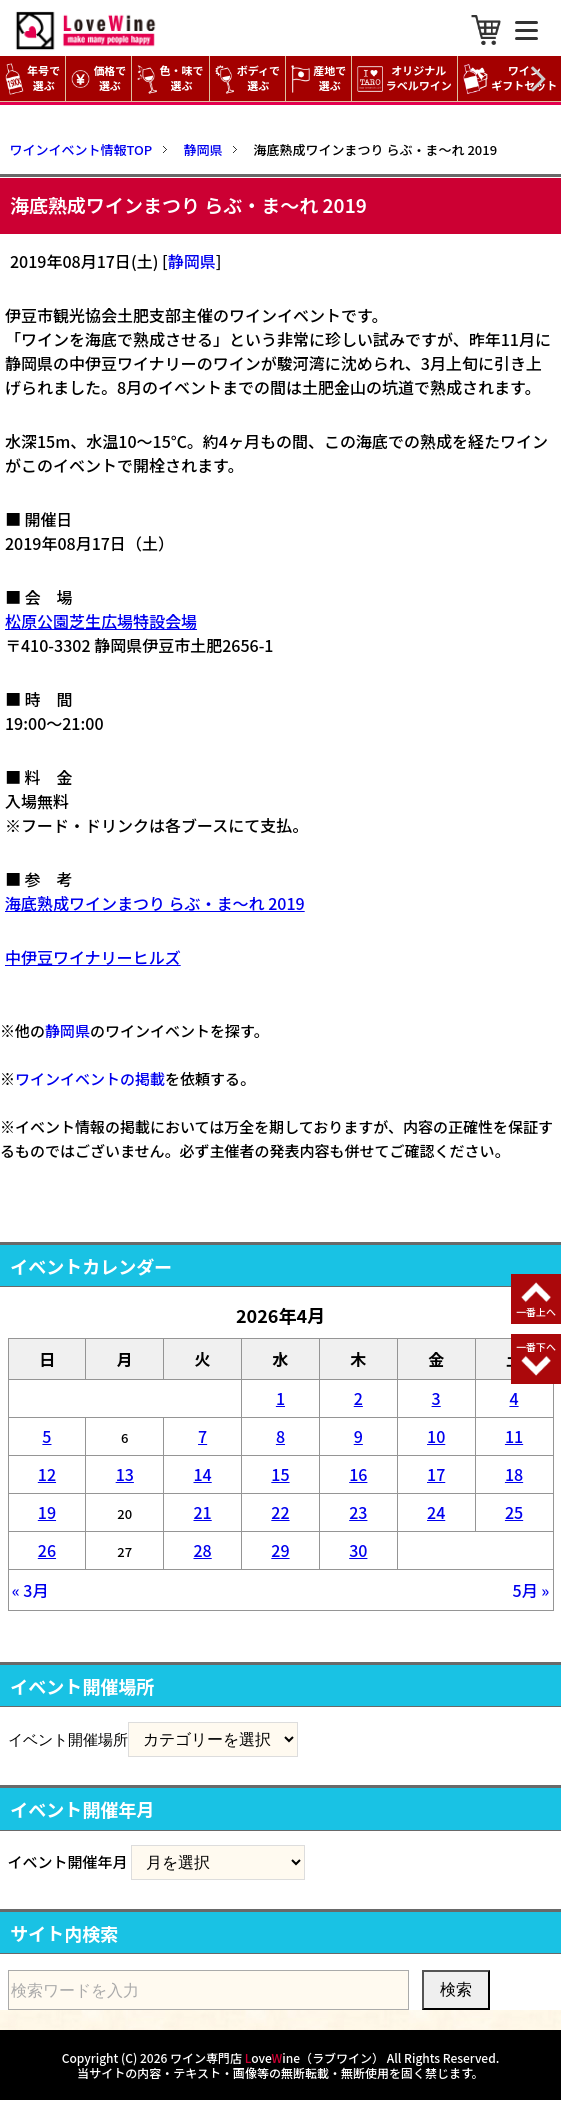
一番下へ (536, 1346)
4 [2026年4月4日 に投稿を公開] (513, 1398)
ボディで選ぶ (247, 78)
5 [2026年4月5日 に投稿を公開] (46, 1436)
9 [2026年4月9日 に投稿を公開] (358, 1436)
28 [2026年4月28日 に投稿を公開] (202, 1550)
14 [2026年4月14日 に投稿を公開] (202, 1474)
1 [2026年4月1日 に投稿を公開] (280, 1398)
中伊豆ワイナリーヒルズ (93, 957)
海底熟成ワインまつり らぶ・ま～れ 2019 (155, 903)
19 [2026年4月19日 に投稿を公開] (47, 1512)
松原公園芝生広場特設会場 (101, 621)
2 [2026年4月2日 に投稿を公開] (358, 1398)
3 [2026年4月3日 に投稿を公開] (436, 1398)
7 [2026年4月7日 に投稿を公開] (202, 1436)
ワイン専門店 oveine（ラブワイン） (277, 2057)
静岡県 (192, 261)
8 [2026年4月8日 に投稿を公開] (280, 1436)
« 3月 (30, 1590)
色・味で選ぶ (170, 78)
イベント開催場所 (68, 1739)
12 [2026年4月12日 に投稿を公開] (47, 1474)
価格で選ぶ (98, 78)
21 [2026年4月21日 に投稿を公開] (202, 1512)
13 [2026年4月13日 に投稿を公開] (125, 1474)
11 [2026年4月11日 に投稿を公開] (514, 1436)
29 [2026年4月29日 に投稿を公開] (280, 1550)
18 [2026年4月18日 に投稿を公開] (514, 1474)
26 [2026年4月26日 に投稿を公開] (47, 1550)
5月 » (531, 1590)
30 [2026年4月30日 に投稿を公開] (358, 1550)
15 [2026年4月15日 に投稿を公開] (280, 1474)
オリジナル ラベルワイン (407, 78)
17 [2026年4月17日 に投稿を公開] (436, 1474)
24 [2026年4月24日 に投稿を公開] (436, 1512)
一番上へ (536, 1311)
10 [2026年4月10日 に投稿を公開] (436, 1436)
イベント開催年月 (68, 1861)
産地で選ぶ (318, 78)
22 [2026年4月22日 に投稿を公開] (280, 1512)
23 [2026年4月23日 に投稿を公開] (358, 1512)
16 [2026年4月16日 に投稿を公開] (358, 1474)
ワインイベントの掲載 (90, 1078)
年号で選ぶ (32, 78)
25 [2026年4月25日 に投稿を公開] (514, 1512)
